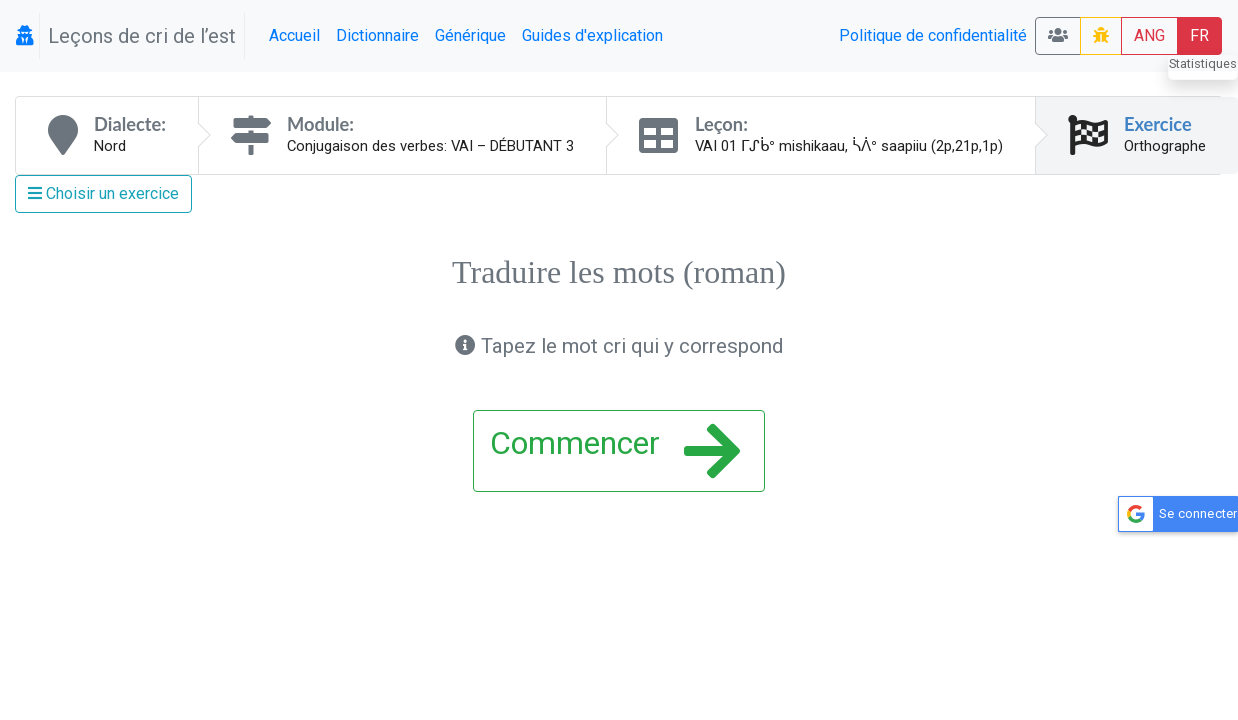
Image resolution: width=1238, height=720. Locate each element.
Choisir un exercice (103, 193)
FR (1199, 35)
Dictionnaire (377, 35)
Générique (470, 35)
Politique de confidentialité (933, 35)
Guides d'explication (592, 35)
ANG (1149, 35)
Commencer (615, 451)
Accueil (294, 35)
